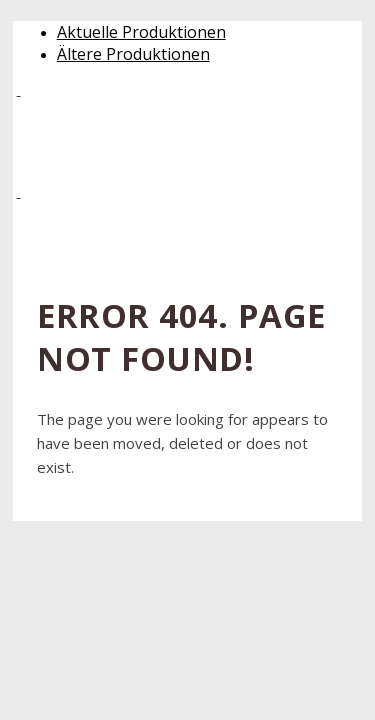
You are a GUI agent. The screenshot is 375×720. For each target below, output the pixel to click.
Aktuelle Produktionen (141, 32)
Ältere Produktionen (133, 54)
